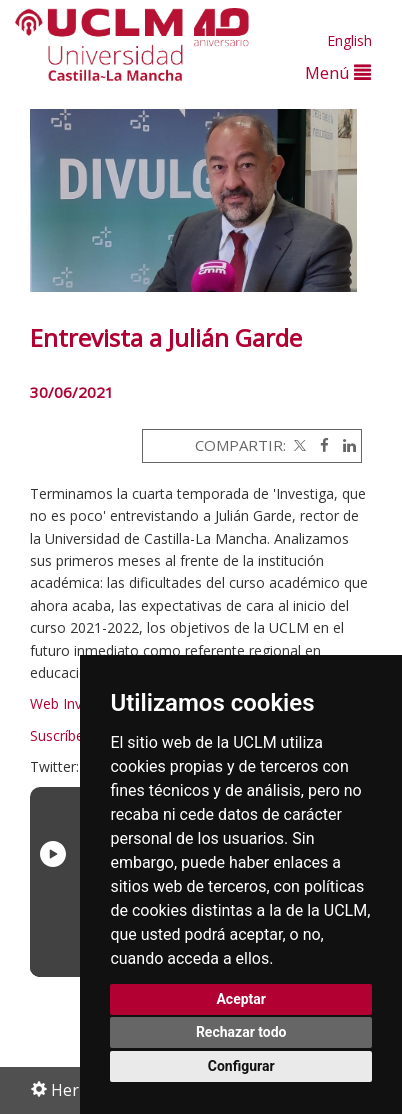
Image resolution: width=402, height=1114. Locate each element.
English (349, 40)
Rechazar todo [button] (241, 1032)
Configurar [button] (241, 1066)
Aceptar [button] (241, 999)
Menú (338, 72)
